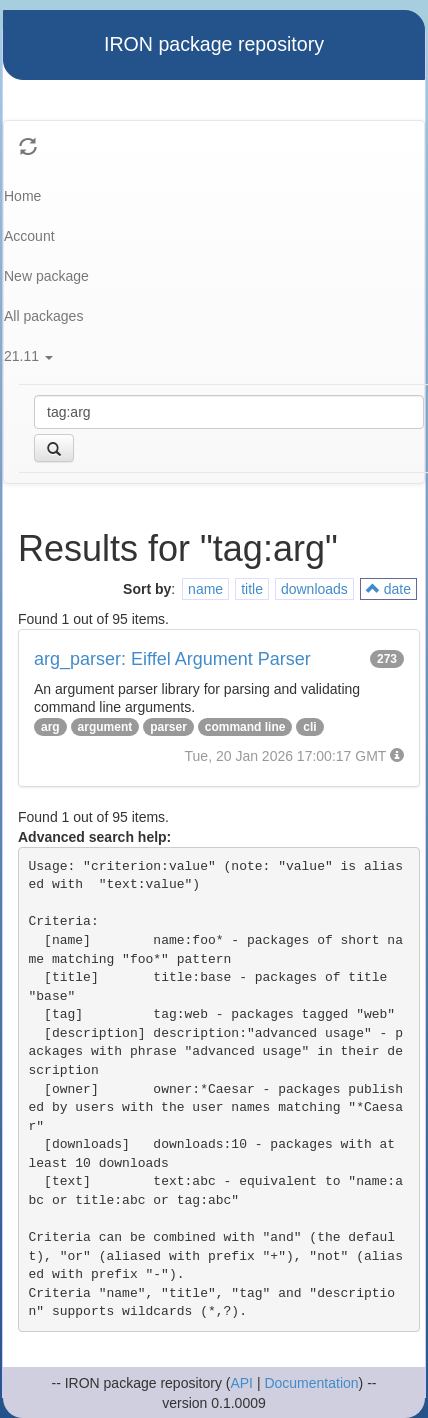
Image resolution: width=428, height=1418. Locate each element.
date (388, 589)
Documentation (311, 1383)
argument (105, 727)
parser (168, 727)
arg (50, 727)
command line (245, 727)
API (241, 1383)
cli (309, 727)
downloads (314, 589)
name (205, 589)
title (252, 589)
